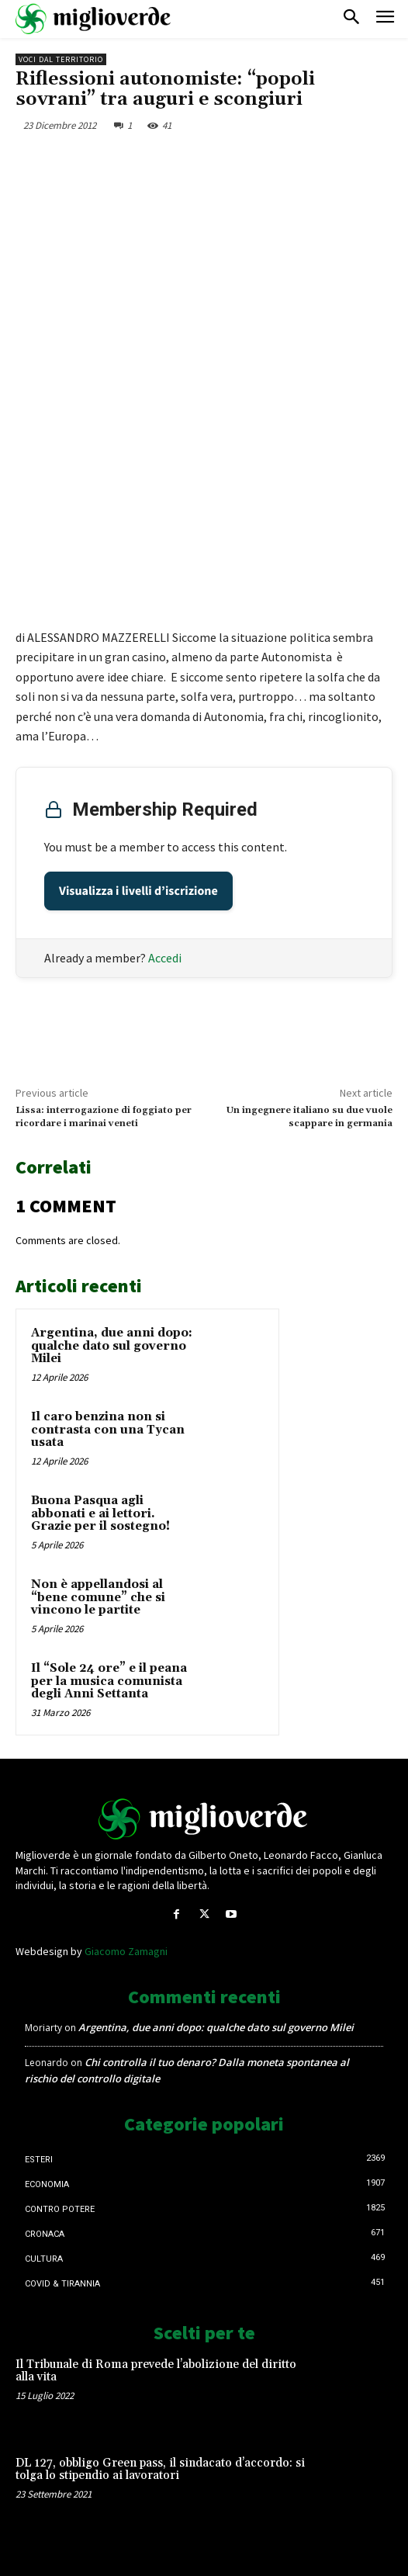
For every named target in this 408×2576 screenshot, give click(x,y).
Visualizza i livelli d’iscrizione (138, 891)
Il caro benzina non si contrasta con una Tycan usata (108, 1429)
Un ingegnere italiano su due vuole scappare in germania (309, 1116)
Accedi (165, 958)
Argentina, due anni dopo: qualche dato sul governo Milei (111, 1346)
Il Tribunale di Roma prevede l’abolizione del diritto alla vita (156, 2371)
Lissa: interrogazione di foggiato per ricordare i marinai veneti (104, 1116)
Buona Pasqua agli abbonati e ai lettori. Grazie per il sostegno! (100, 1513)
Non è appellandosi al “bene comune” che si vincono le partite (98, 1597)
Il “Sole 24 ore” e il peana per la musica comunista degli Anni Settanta (109, 1681)
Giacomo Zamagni (126, 1951)
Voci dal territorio (61, 59)
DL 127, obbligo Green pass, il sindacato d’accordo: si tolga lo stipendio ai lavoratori (160, 2470)
